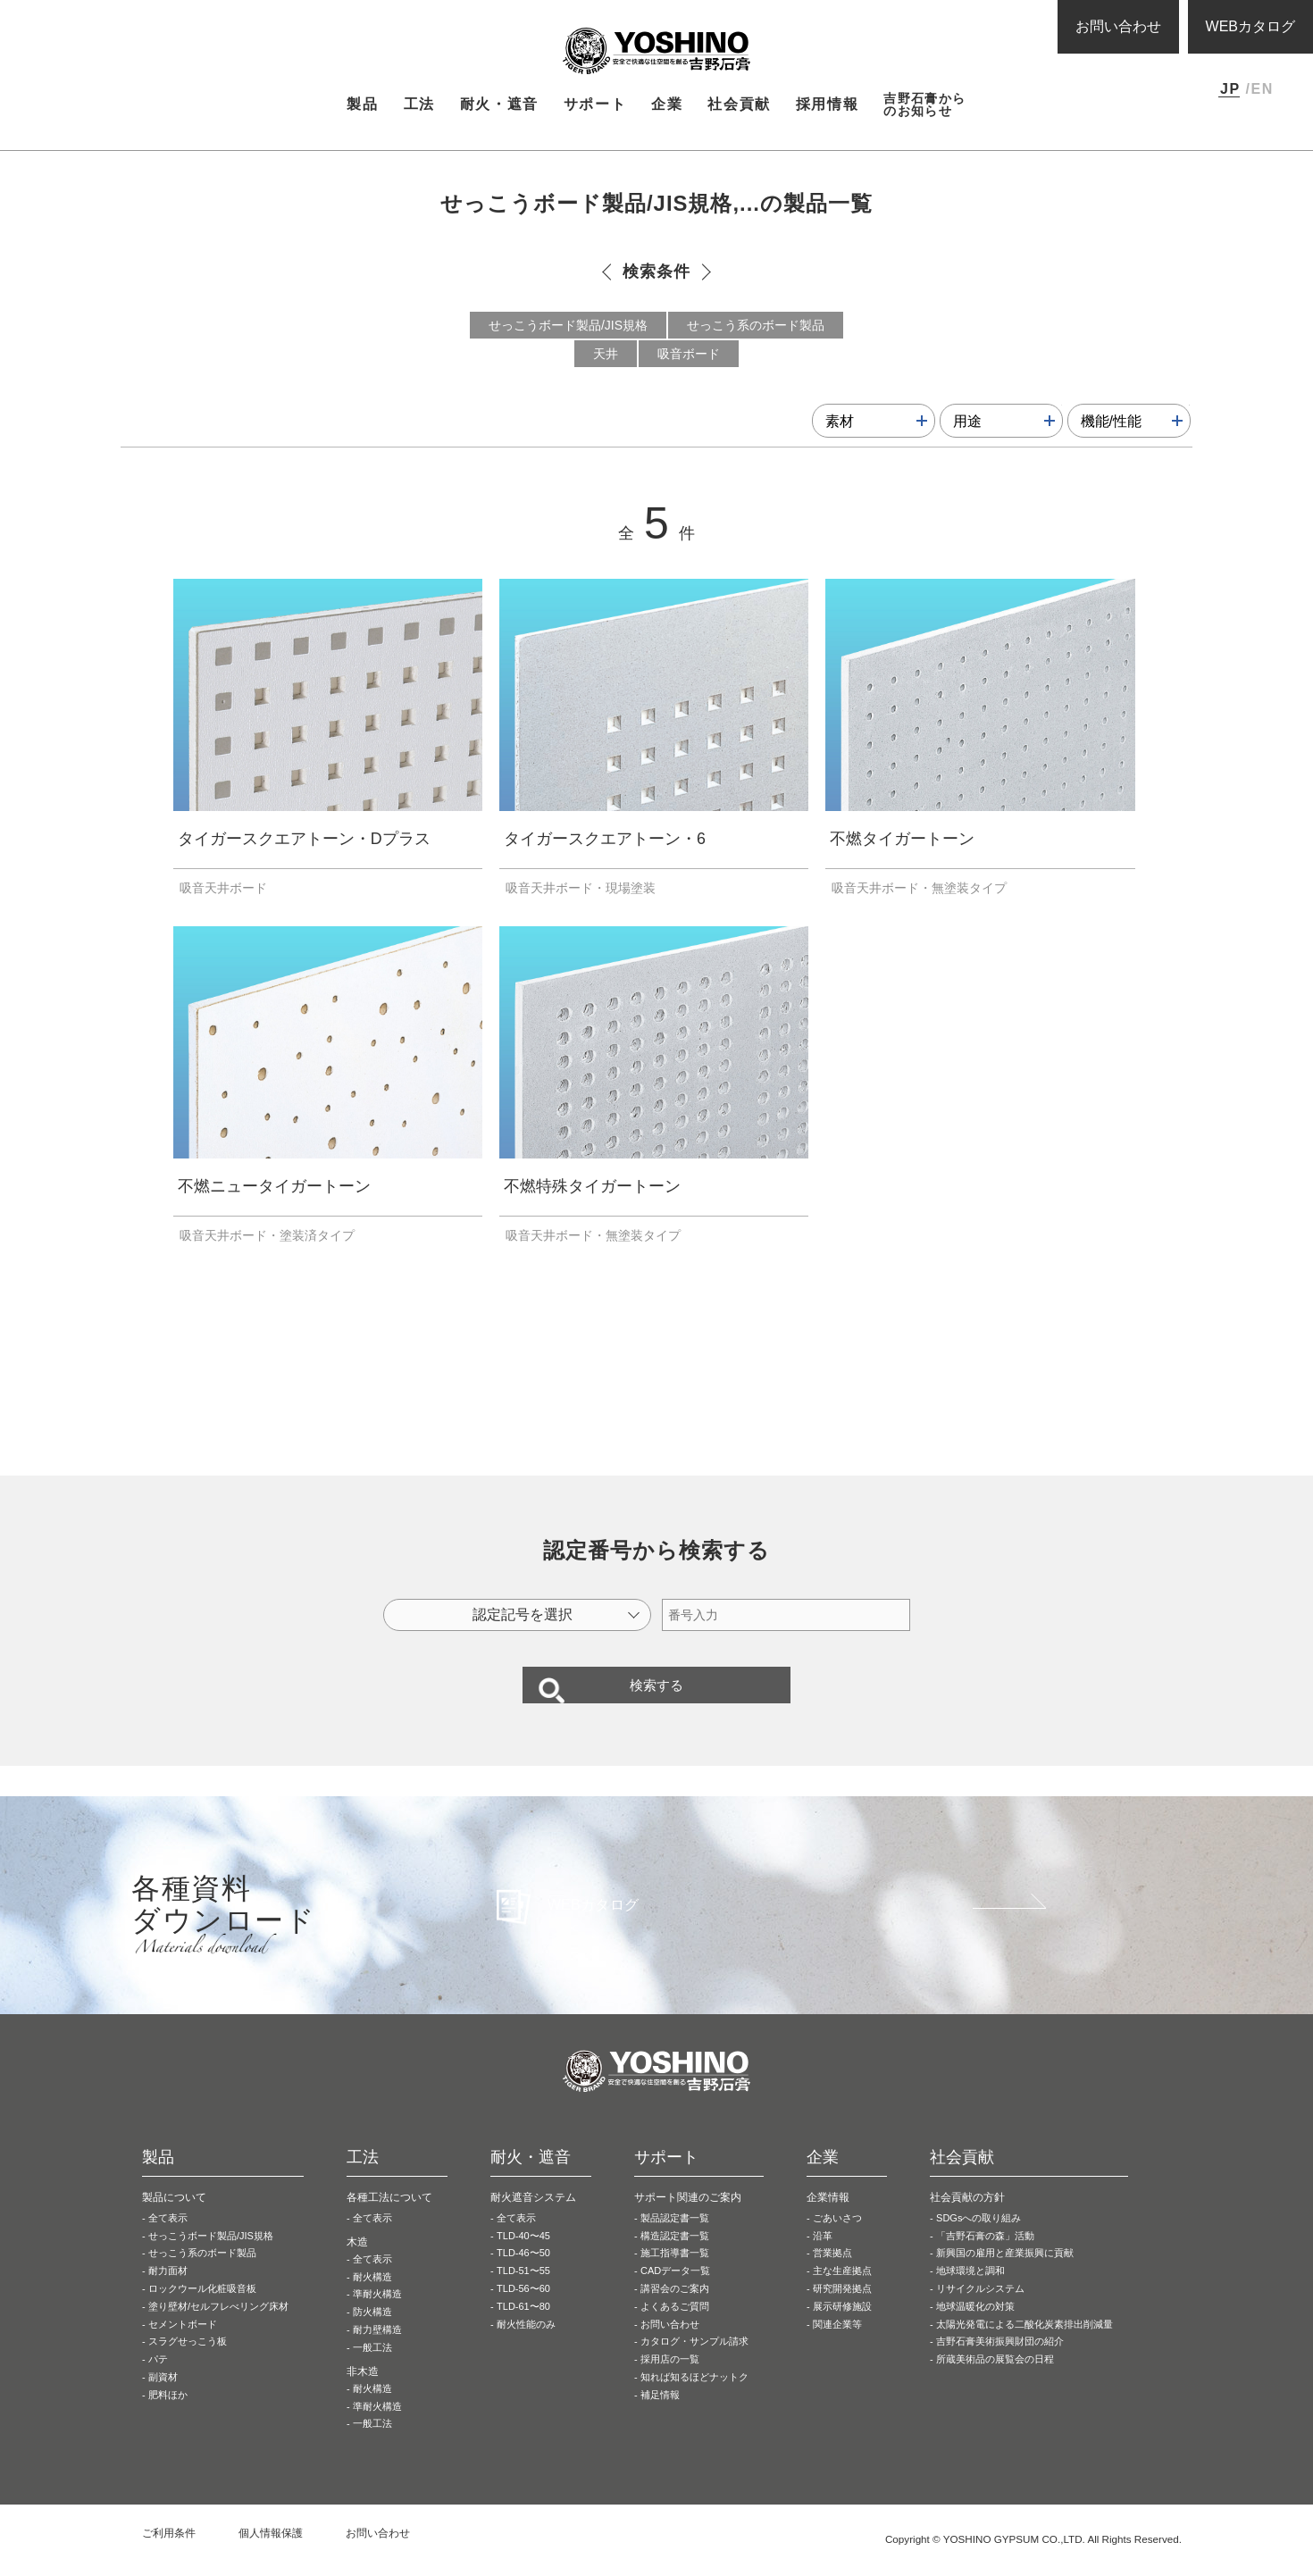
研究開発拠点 (842, 2308)
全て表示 (168, 2237)
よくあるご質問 (674, 2325)
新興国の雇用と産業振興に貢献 (1005, 2272)
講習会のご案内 (674, 2308)
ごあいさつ (837, 2237)
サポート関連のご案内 (687, 2216)
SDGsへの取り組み (978, 2237)
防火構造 (372, 2331)
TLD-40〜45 (523, 2254)
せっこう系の (202, 2272)
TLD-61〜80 (523, 2325)
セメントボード (182, 2343)
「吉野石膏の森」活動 (985, 2254)
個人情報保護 (270, 2553)
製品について (174, 2216)
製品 (183, 142)
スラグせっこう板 (187, 2360)
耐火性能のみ (526, 2343)
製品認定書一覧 (674, 2237)
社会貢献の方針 (967, 2216)
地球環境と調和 (970, 2290)
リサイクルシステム (980, 2308)
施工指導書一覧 (674, 2272)
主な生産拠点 (842, 2290)
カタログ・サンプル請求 (694, 2360)
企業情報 (828, 2216)
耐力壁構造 (377, 2349)
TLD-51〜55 (523, 2290)
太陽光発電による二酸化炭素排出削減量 (1024, 2343)
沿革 (822, 2254)
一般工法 (372, 2366)
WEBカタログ (1250, 26)
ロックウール (202, 2308)
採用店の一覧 (669, 2378)
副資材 (163, 2396)
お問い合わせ (1118, 26)
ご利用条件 (169, 2553)
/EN (1259, 88)
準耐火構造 (377, 2313)
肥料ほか (168, 2413)
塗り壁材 (218, 2325)
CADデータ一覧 (675, 2290)
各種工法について (389, 2216)
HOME (147, 142)
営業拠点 (832, 2272)
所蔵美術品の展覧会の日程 (995, 2378)
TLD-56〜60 (523, 2308)
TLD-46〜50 (523, 2272)
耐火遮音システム (533, 2216)
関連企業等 (837, 2343)
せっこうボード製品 (210, 2254)
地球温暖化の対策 (975, 2325)
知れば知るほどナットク (694, 2396)
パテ (158, 2378)
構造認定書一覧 (674, 2254)
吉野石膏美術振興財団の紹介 (1000, 2360)
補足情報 (660, 2413)
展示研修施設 (842, 2325)
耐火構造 (372, 2295)
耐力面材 (168, 2290)
